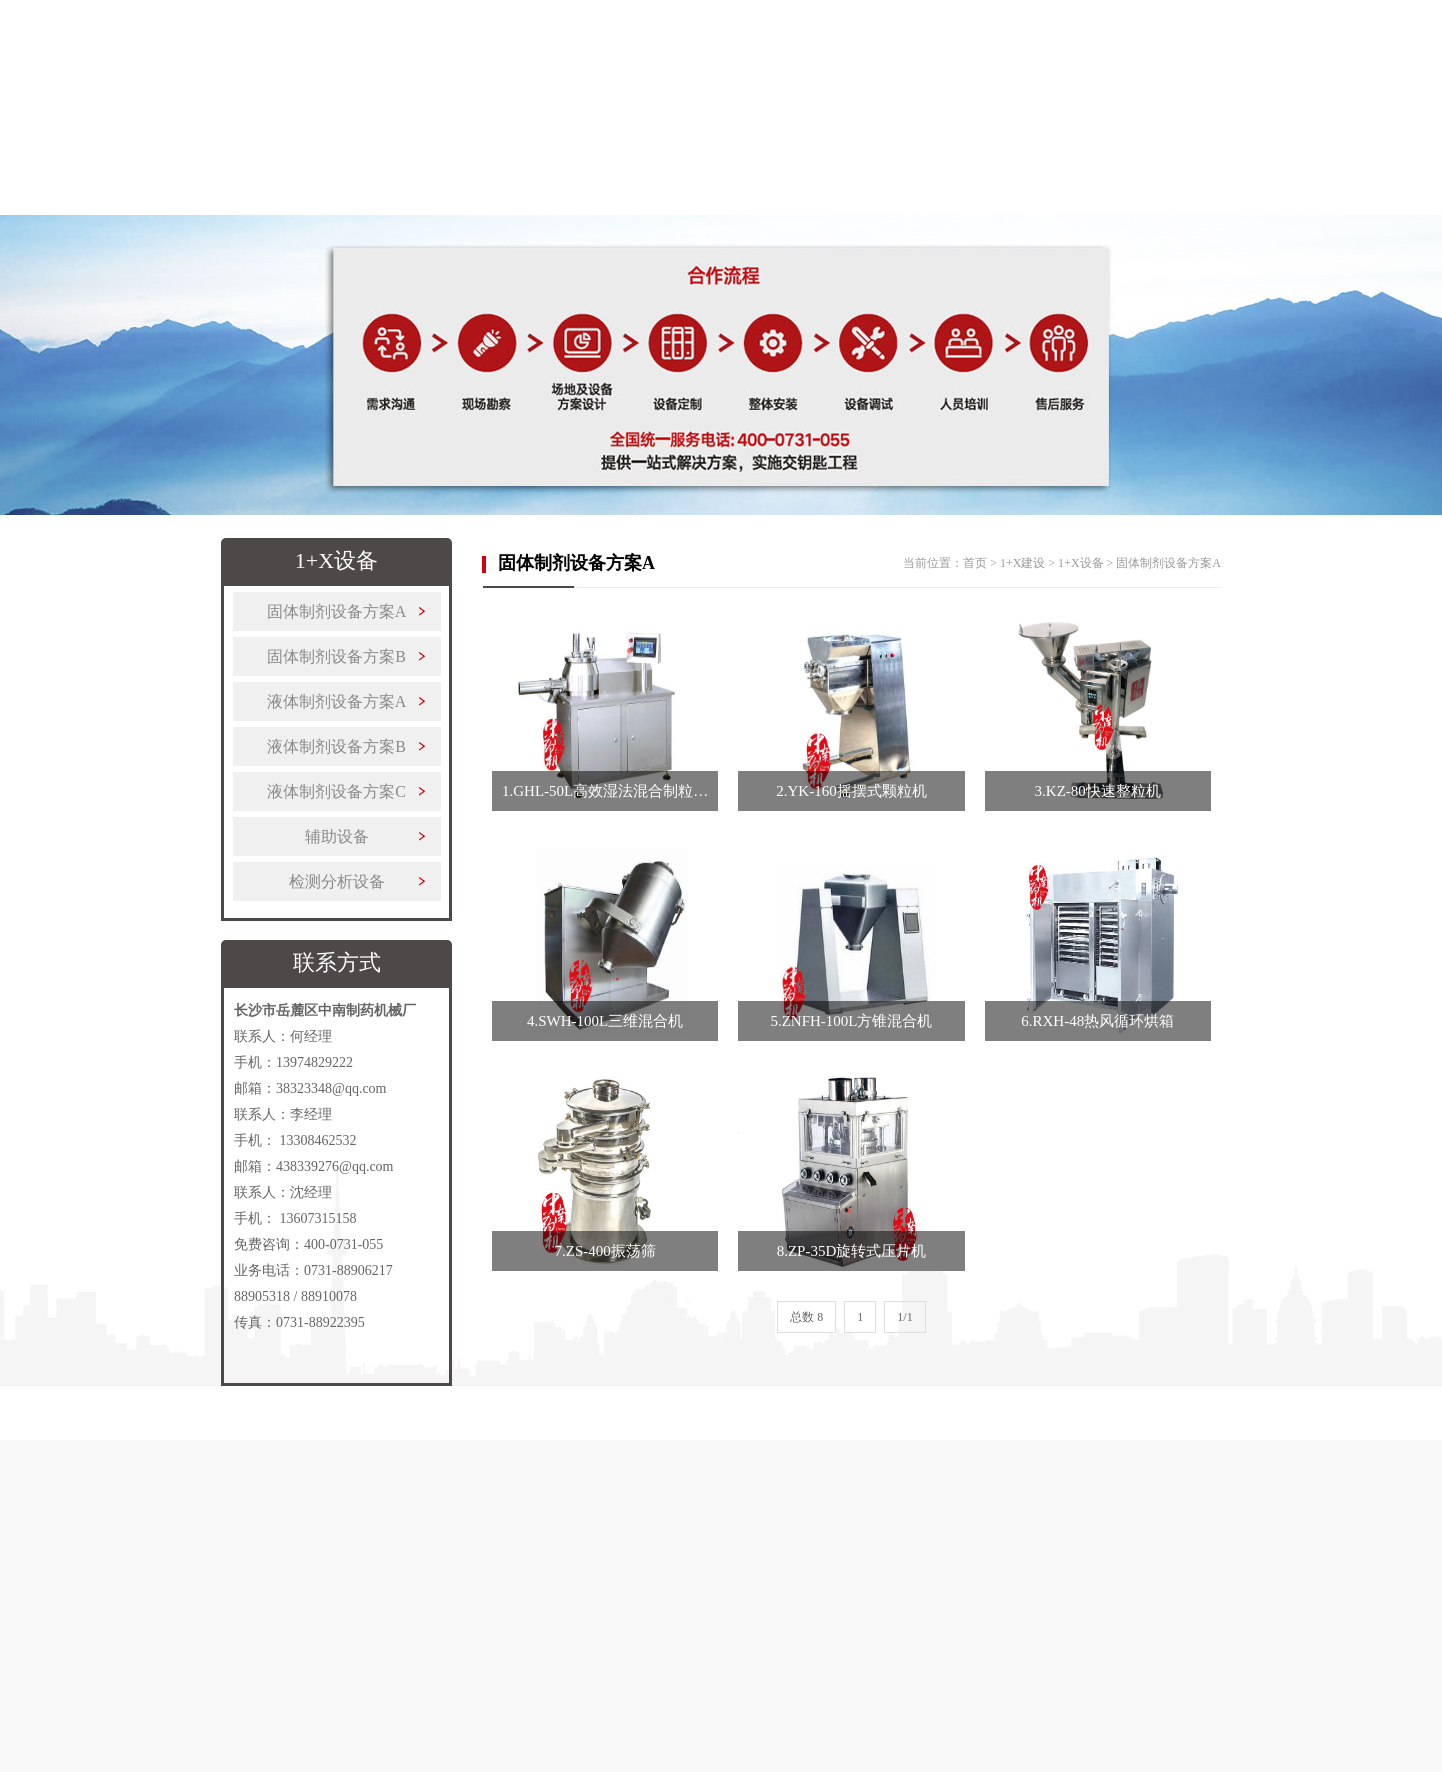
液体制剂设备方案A (337, 701)
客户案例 (940, 205)
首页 (184, 205)
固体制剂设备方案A (337, 611)
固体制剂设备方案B (336, 656)
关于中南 (310, 205)
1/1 (904, 1317)
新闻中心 (1066, 205)
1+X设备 (1080, 563)
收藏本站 (1223, 25)
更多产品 (814, 205)
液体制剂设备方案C (336, 791)
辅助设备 (337, 836)
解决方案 (688, 205)
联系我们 (1192, 205)
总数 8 (806, 1317)
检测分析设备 (337, 881)
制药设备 (436, 205)
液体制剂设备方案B (336, 746)
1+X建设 (562, 205)
